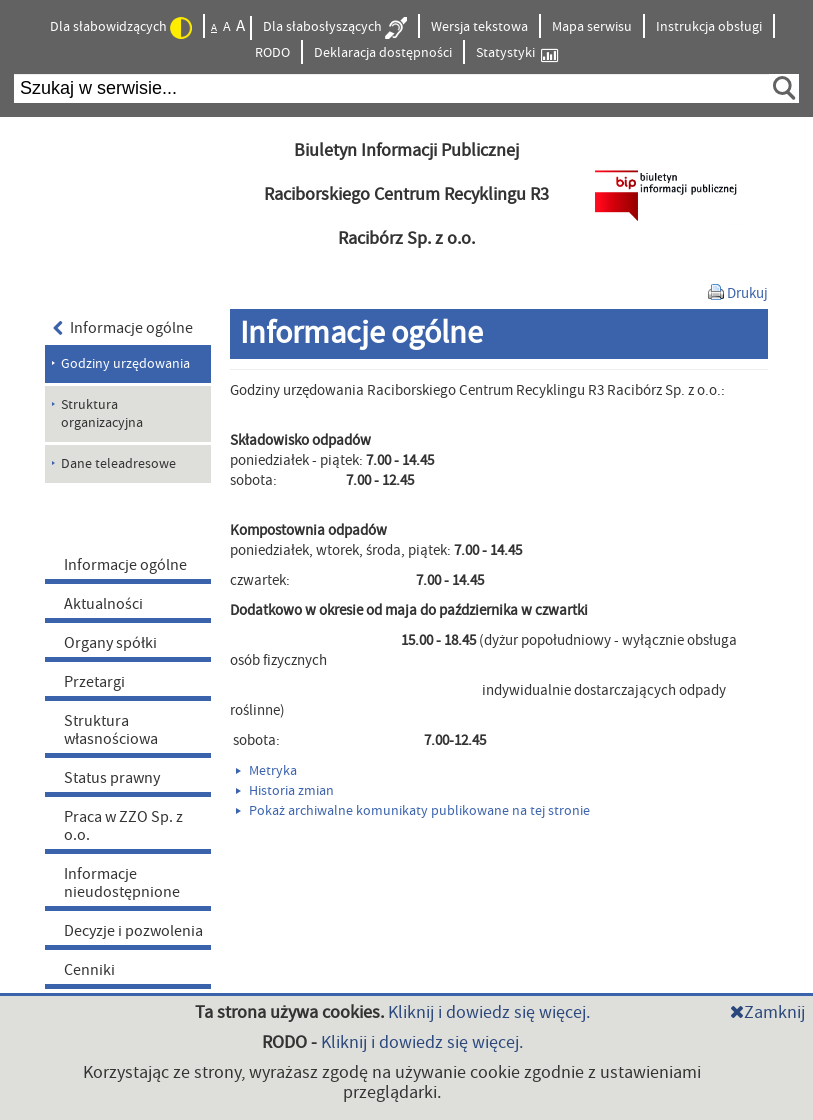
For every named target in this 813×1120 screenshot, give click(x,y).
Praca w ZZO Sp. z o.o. (123, 826)
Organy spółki (110, 643)
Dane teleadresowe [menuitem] (118, 464)
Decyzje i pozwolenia (133, 931)
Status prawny (112, 778)
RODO (272, 53)
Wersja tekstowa (479, 27)
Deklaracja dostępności (383, 53)
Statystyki (517, 53)
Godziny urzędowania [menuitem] (125, 364)
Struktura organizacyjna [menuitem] (102, 414)
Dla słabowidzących (121, 28)
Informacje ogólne (123, 328)
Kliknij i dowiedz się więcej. (489, 1012)
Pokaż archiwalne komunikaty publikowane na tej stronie (413, 811)
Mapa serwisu (592, 27)
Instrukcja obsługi (709, 27)
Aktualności (103, 604)
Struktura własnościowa (111, 730)
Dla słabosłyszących (335, 28)
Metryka (266, 771)
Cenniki (89, 970)
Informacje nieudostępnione (122, 883)
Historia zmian (285, 791)
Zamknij (767, 1012)
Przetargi (94, 682)
